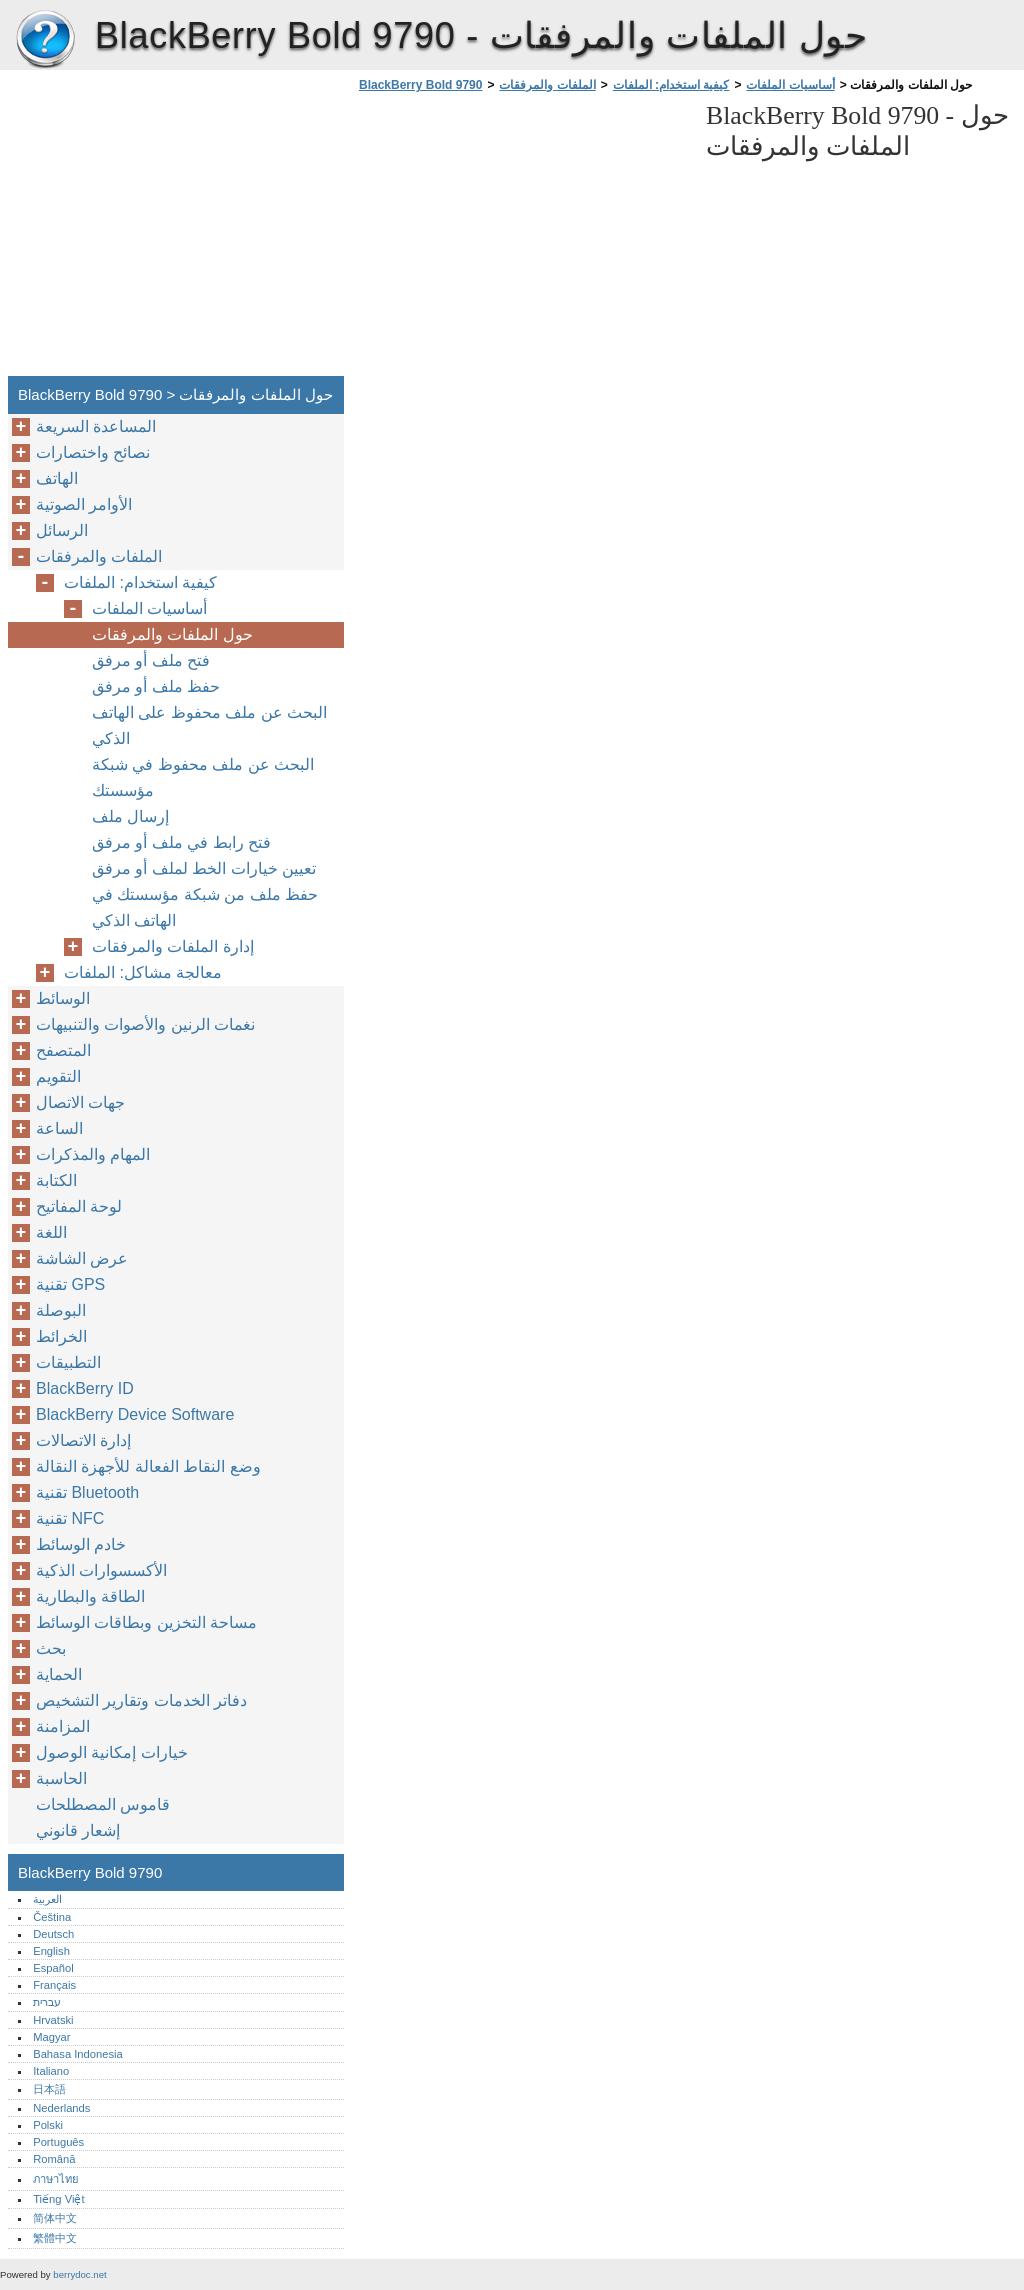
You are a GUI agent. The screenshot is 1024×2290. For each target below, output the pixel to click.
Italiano (51, 2071)
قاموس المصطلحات (103, 1804)
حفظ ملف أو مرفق (156, 686)
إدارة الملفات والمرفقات (173, 946)
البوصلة (61, 1310)
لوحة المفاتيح (79, 1206)
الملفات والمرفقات (547, 85)
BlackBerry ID (85, 1388)
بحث (51, 1648)
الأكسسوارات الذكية (101, 1570)
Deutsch (53, 1934)
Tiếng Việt (58, 2199)
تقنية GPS (70, 1284)
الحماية (59, 1674)
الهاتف (57, 478)
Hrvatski (53, 2020)
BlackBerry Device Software (135, 1414)
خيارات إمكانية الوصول (112, 1752)
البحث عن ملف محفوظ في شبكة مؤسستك (203, 777)
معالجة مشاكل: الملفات (143, 972)
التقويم (58, 1076)
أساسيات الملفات (790, 85)
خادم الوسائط (81, 1544)
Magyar (51, 2037)
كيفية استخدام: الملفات (671, 85)
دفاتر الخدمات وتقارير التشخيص (141, 1700)
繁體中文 (55, 2238)
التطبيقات (68, 1362)
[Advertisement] (522, 240)
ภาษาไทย (56, 2179)
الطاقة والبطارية (90, 1596)
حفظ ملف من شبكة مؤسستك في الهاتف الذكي (205, 907)
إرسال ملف (130, 816)
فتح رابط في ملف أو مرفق (181, 842)
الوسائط (63, 998)
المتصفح (63, 1050)
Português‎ (58, 2142)
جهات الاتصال (80, 1102)
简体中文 (55, 2218)
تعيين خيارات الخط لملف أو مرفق (204, 868)
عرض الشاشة (82, 1258)
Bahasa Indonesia (78, 2054)
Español (53, 1968)
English (51, 1951)
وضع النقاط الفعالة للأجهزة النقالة (148, 1466)
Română (54, 2159)
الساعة (59, 1128)
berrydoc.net (79, 2274)
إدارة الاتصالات (83, 1440)
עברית (47, 2002)
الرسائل (62, 530)
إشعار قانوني (78, 1830)
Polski (48, 2125)
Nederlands (61, 2108)
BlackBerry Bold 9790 (45, 40)
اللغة (51, 1232)
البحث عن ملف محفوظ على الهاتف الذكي (209, 725)
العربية (47, 1899)
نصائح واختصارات (93, 452)
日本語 (49, 2089)
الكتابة (56, 1180)
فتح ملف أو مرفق (151, 660)
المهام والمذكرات (93, 1154)
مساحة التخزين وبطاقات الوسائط (146, 1622)
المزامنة (63, 1726)
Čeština (52, 1917)
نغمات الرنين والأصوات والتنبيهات (145, 1024)
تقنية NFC (70, 1518)
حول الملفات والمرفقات (172, 634)
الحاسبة (61, 1778)
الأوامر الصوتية (84, 504)
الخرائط (61, 1336)
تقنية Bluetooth (87, 1492)
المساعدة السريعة (96, 426)
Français (54, 1985)
